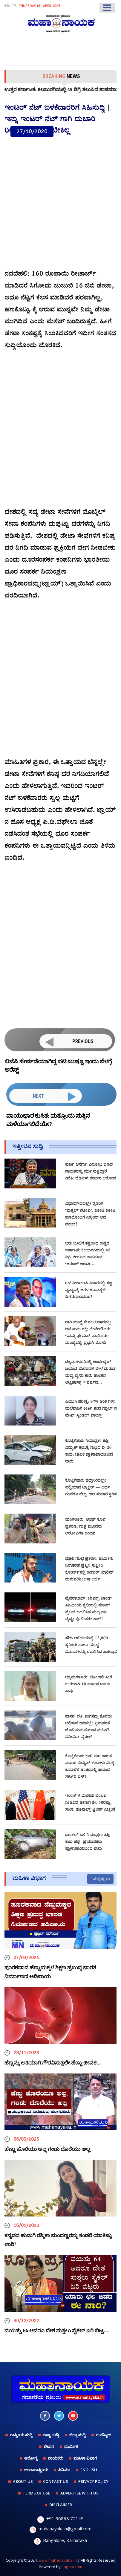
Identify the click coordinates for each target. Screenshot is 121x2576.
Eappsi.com (72, 2566)
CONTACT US (55, 2481)
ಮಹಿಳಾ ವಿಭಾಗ (85, 2458)
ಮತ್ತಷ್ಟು (99, 1879)
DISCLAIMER (60, 2504)
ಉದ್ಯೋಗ (103, 2434)
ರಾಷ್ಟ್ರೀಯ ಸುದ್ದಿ (21, 2434)
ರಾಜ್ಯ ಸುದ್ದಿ (51, 2434)
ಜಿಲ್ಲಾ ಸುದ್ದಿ (77, 2434)
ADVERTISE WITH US (79, 2493)
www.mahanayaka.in (58, 2560)
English (88, 2469)
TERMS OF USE (36, 2493)
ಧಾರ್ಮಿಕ (71, 2446)
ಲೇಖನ (49, 2446)
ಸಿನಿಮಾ (64, 2469)
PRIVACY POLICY (93, 2481)
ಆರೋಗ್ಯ (31, 2458)
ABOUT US (23, 2481)
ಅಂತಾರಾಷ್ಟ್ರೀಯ (36, 2469)
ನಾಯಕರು (55, 2458)
